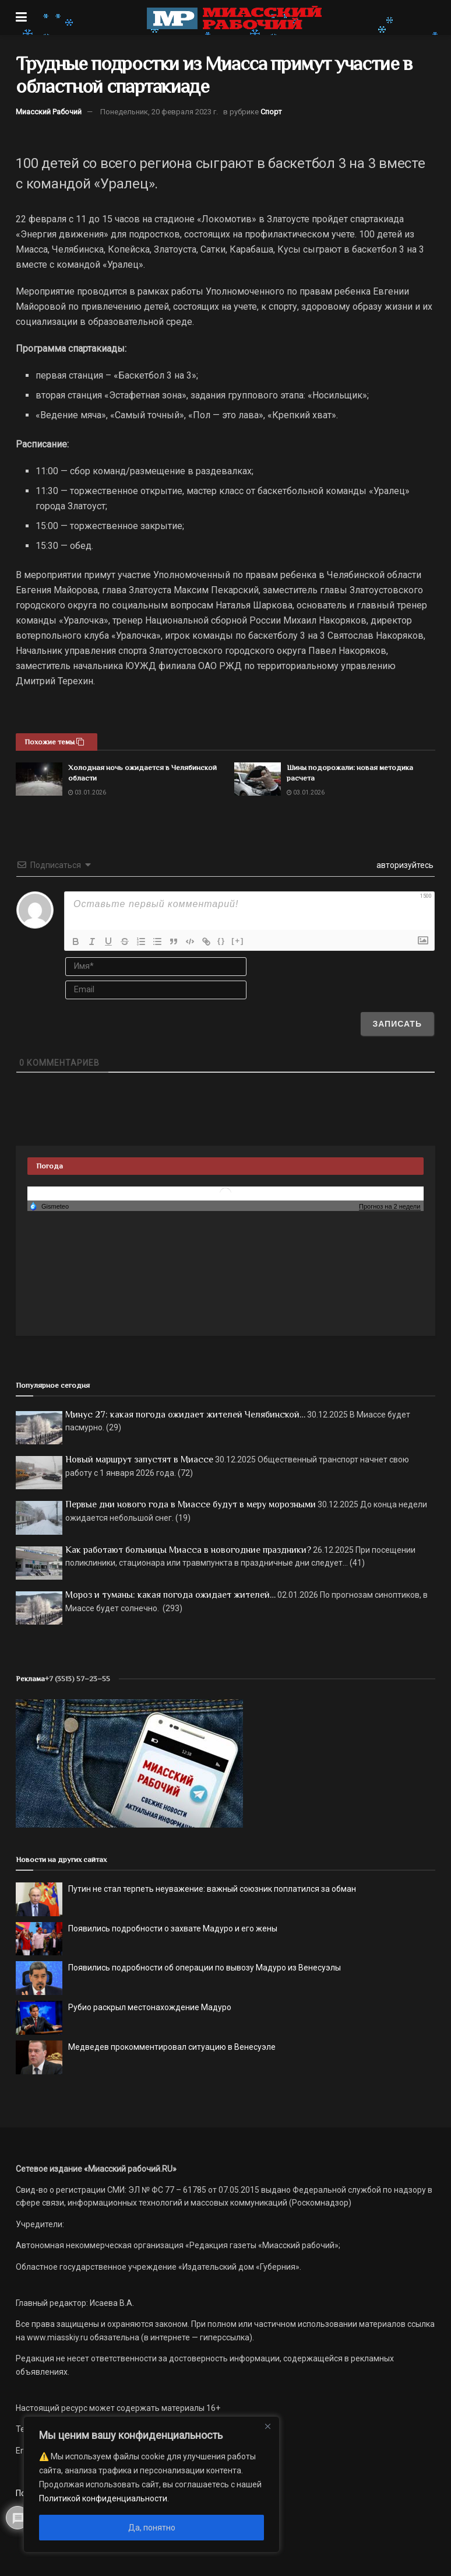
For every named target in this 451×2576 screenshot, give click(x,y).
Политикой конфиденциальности (103, 2498)
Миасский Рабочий (49, 111)
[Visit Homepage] (234, 17)
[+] (237, 940)
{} (221, 940)
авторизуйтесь (404, 865)
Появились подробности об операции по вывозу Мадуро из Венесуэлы (204, 1967)
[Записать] (397, 1023)
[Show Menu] (21, 17)
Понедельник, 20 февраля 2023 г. (159, 111)
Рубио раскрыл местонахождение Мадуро (149, 2007)
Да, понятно (151, 2527)
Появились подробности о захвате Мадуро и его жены (172, 1928)
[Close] (267, 2426)
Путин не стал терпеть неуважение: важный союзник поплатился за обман (212, 1889)
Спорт (271, 111)
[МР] (129, 1763)
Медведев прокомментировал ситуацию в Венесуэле (172, 2047)
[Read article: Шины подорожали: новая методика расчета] (257, 779)
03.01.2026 (87, 792)
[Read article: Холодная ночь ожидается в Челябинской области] (39, 779)
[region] (151, 2484)
